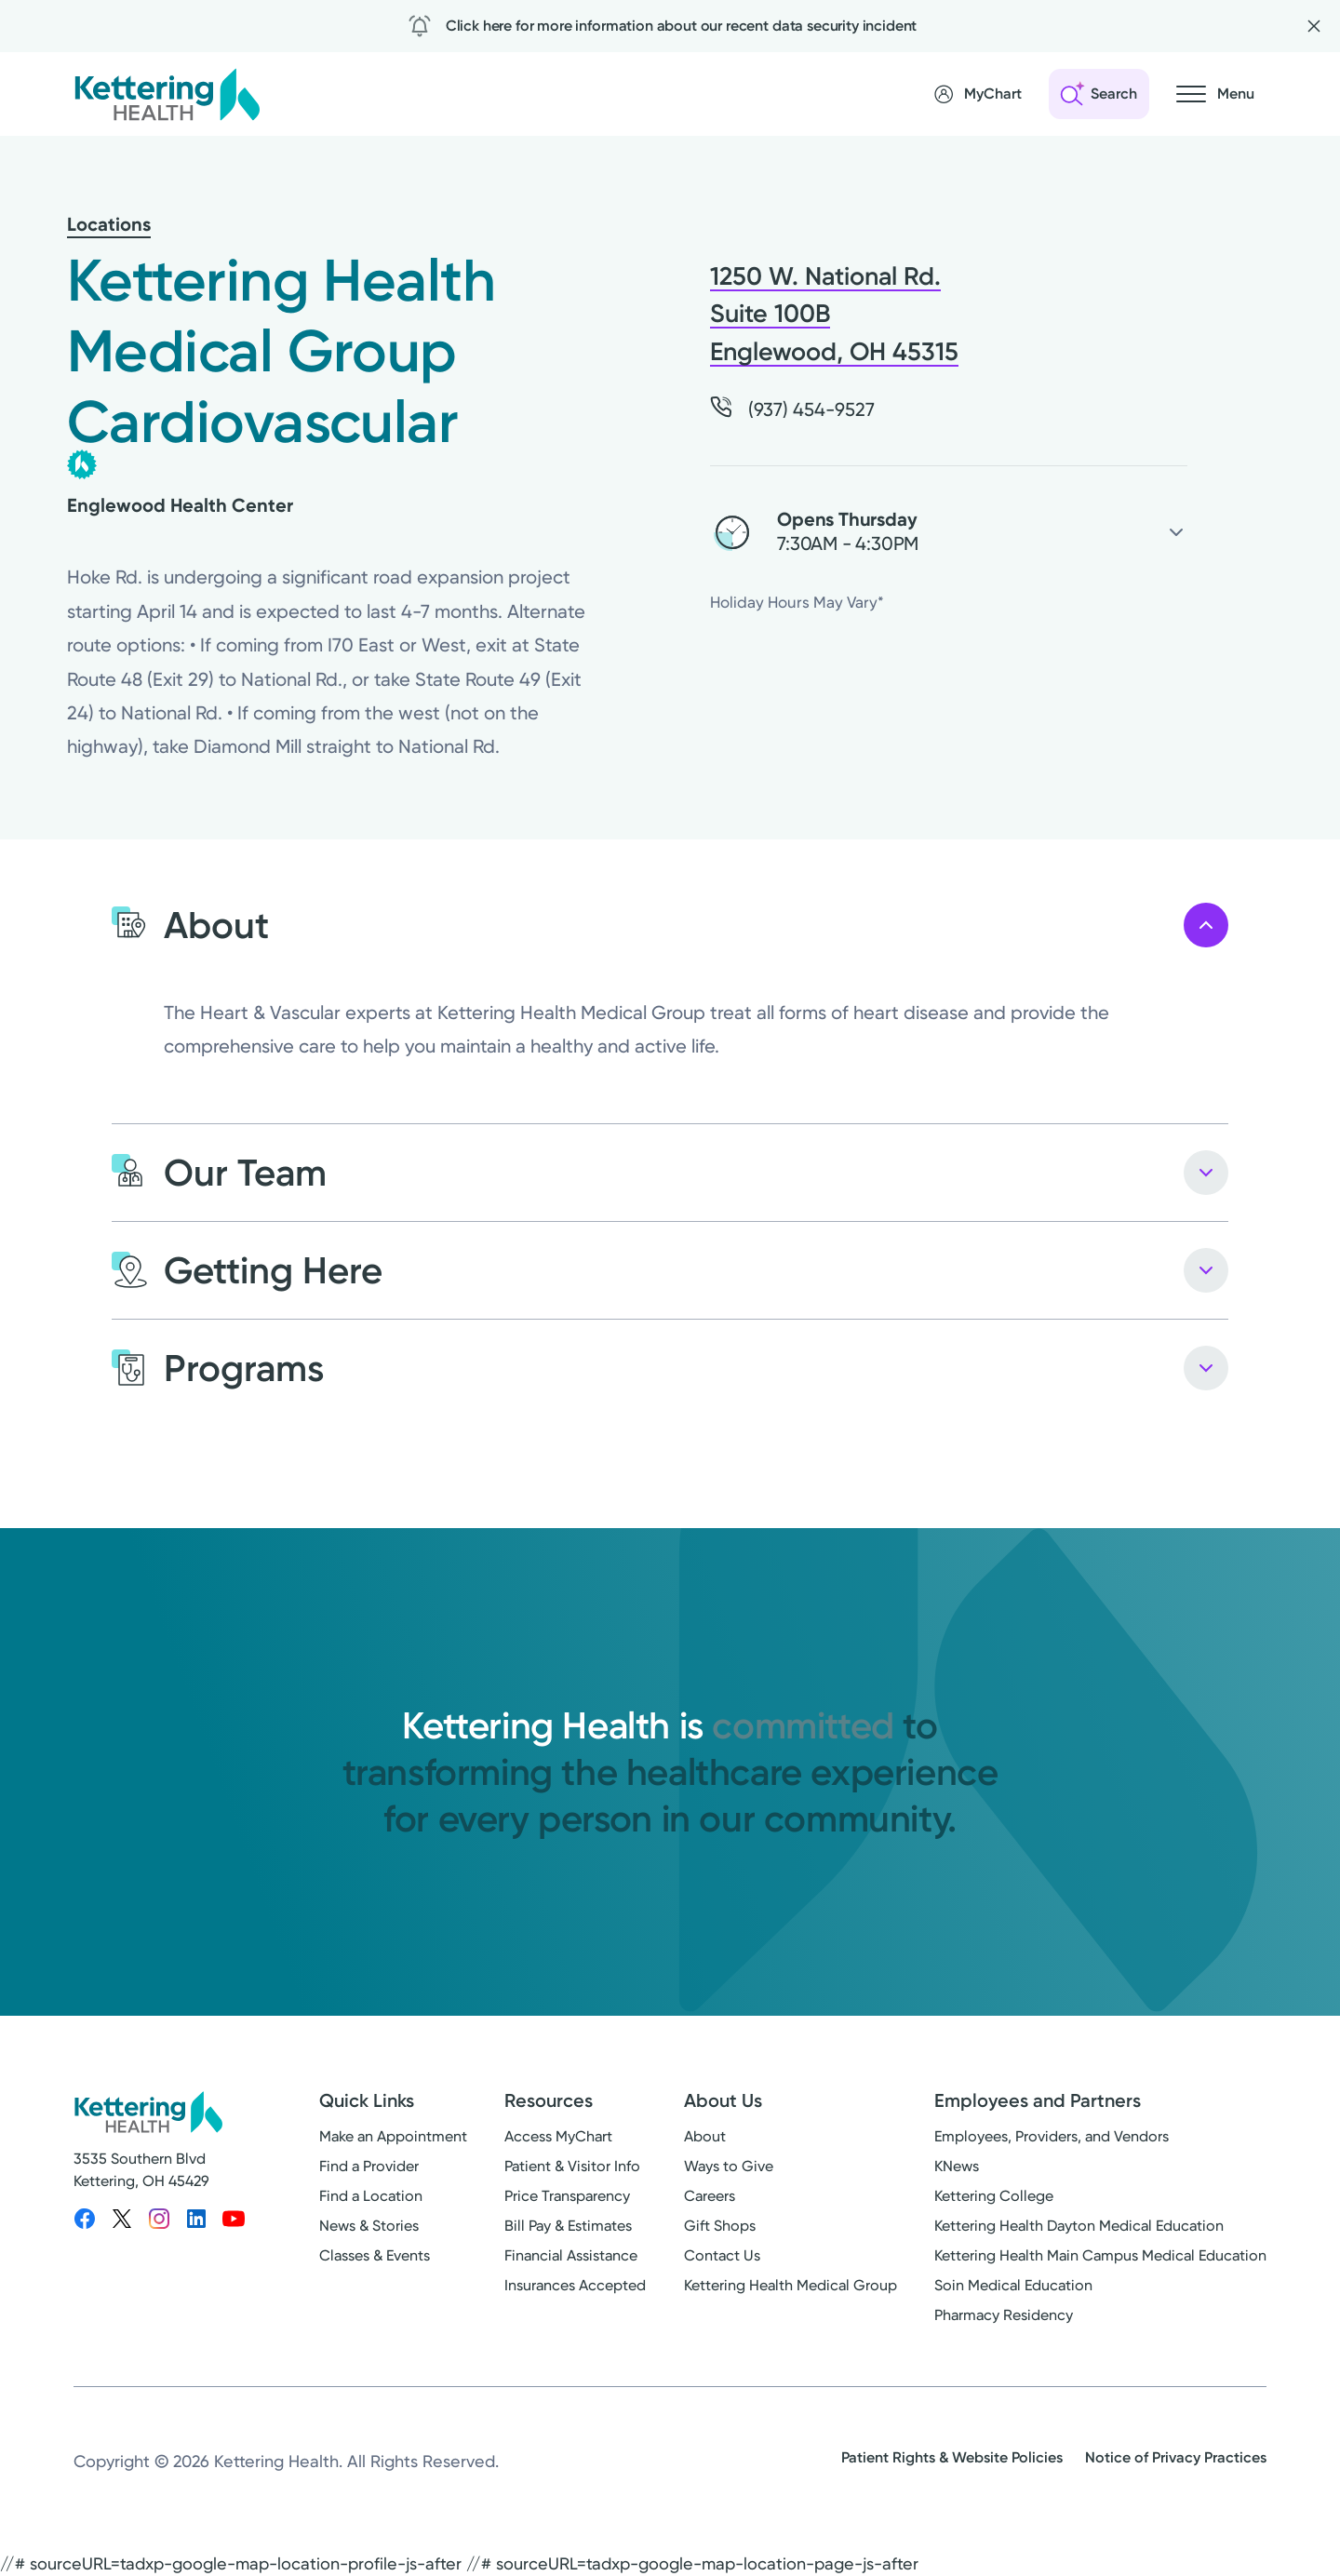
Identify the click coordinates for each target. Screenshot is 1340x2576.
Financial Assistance (570, 2255)
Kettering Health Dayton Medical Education (1079, 2225)
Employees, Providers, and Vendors (1051, 2136)
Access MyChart (558, 2136)
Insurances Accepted (575, 2285)
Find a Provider (369, 2166)
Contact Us (722, 2255)
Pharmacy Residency (1003, 2315)
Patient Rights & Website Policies (952, 2457)
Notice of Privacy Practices (1175, 2457)
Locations (109, 224)
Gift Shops (720, 2225)
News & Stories (369, 2225)
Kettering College (993, 2196)
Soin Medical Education (1013, 2285)
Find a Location (370, 2196)
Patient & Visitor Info (572, 2166)
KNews (956, 2166)
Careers (709, 2196)
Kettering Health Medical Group (790, 2285)
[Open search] (1099, 94)
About (705, 2136)
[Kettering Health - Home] (167, 94)
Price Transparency (567, 2196)
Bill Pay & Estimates (568, 2225)
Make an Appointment (393, 2136)
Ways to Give (728, 2166)
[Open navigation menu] (1215, 94)
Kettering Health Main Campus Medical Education (1100, 2255)
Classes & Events (374, 2255)
